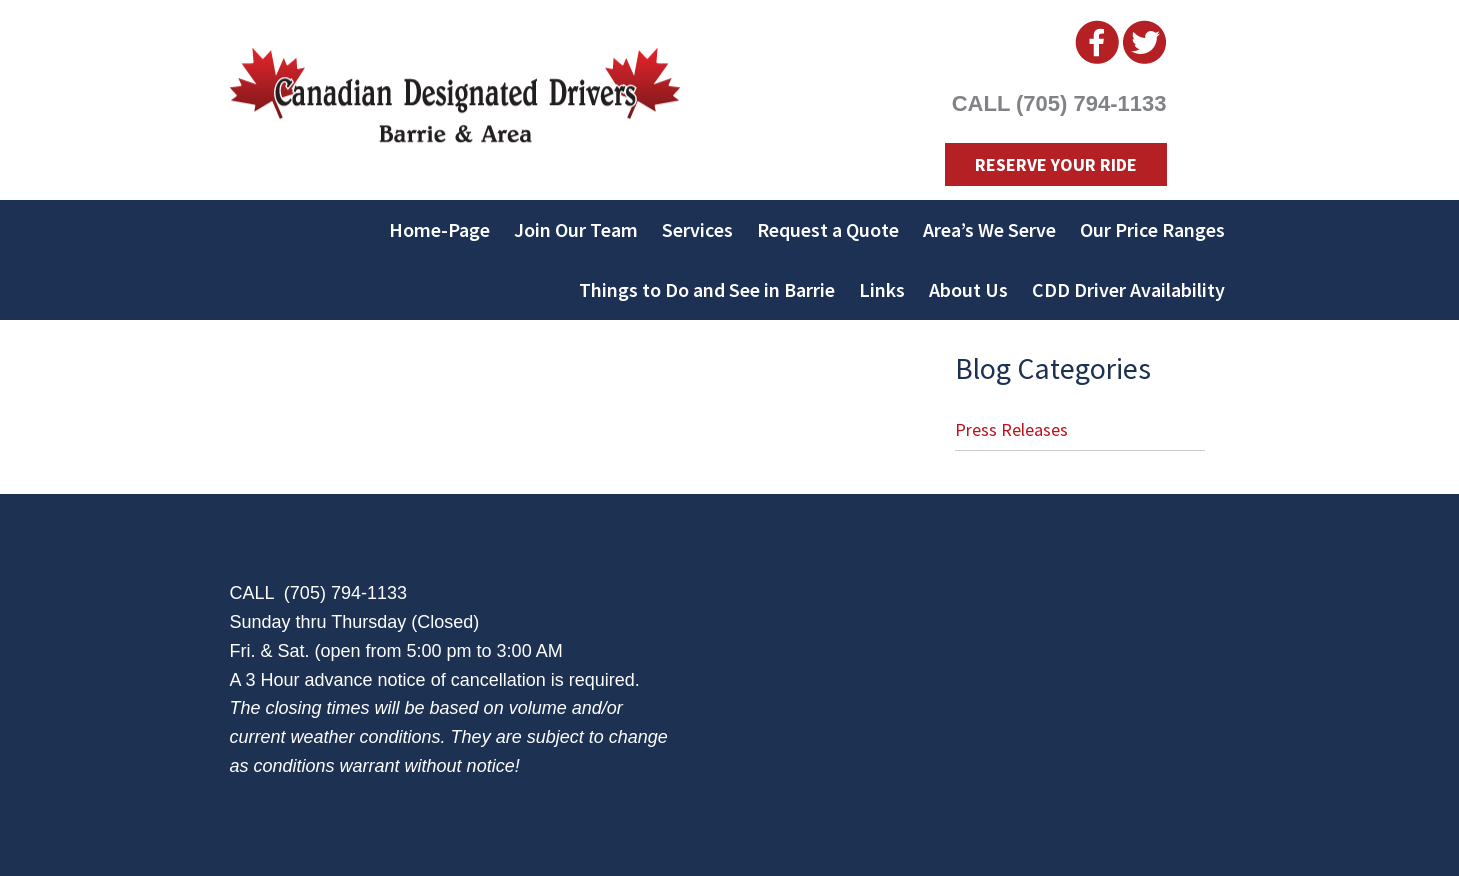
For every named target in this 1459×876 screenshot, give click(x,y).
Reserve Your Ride (1056, 164)
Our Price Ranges (1152, 229)
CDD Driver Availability (1128, 289)
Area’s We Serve (989, 229)
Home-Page (439, 229)
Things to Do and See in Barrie (707, 289)
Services (697, 229)
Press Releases (1011, 429)
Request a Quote (828, 229)
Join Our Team (576, 229)
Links (882, 289)
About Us (968, 289)
